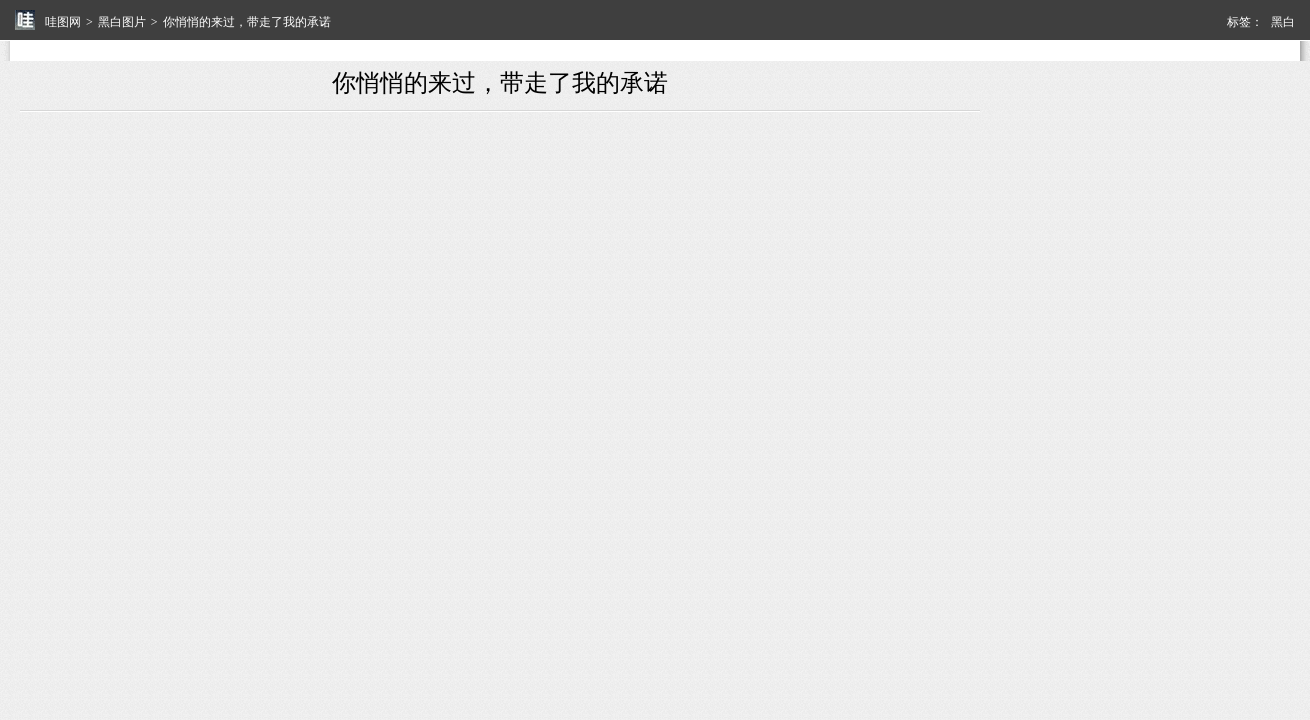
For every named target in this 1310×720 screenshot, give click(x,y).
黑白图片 (122, 22)
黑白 (1283, 22)
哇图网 (63, 22)
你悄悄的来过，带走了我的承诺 (247, 22)
